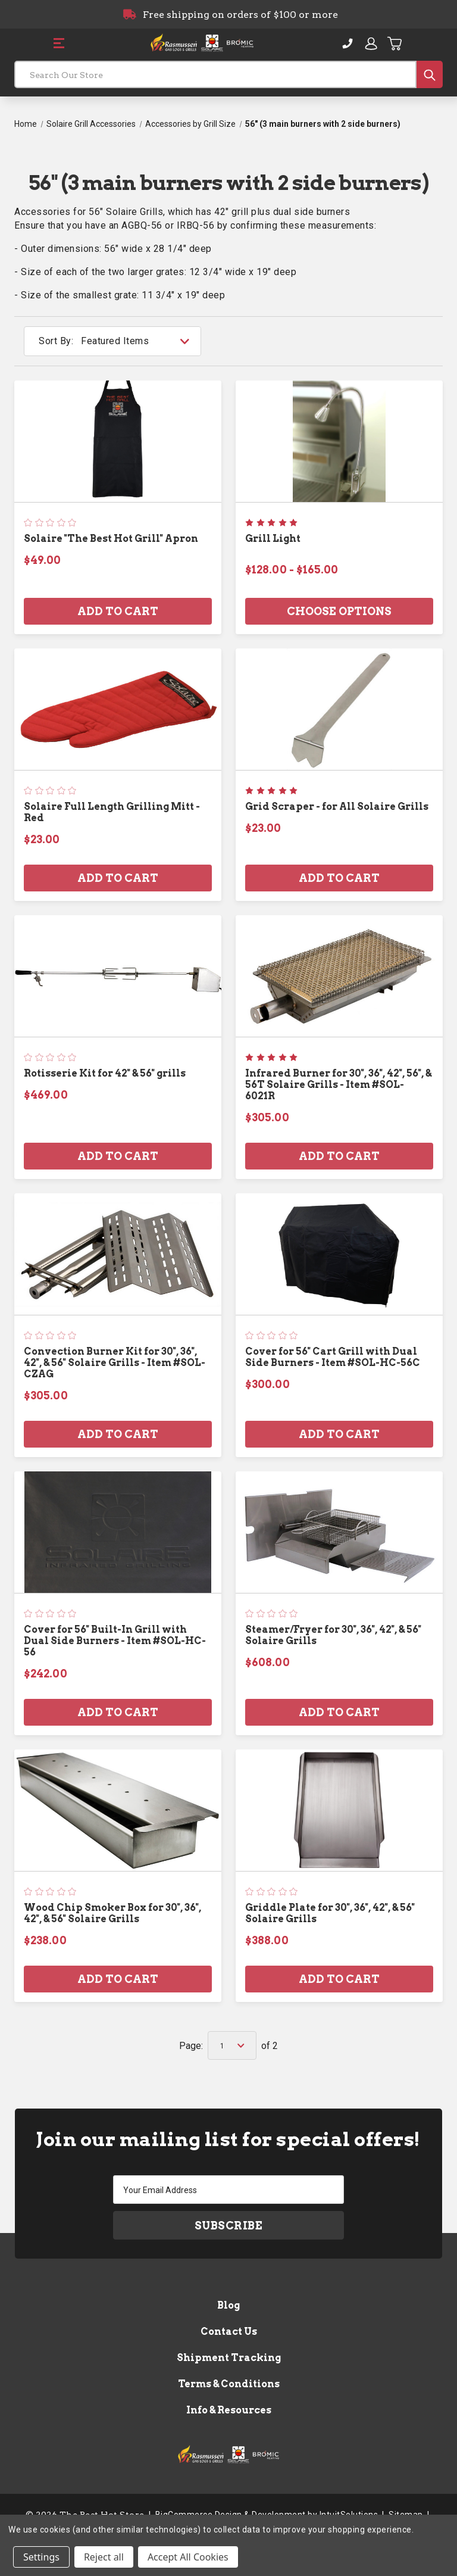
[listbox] (140, 341)
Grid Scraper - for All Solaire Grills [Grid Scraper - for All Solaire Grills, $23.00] (336, 806)
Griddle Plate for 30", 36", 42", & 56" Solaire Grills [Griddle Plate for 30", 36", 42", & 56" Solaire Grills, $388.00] (330, 1913)
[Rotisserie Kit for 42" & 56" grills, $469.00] (117, 976)
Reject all (104, 2556)
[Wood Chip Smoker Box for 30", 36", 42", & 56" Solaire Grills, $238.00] (117, 1810)
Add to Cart (117, 611)
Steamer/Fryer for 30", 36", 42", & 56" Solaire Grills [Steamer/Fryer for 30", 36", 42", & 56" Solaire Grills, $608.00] (333, 1635)
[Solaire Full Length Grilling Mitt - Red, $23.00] (117, 709)
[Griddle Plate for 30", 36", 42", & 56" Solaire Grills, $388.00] (339, 1810)
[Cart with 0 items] (395, 43)
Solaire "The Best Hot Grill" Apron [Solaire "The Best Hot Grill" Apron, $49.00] (111, 538)
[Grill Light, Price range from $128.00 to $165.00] (339, 441)
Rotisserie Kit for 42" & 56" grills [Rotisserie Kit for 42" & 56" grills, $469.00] (105, 1073)
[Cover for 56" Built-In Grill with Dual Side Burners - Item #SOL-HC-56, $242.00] (117, 1532)
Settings (41, 2556)
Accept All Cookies (188, 2556)
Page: (191, 2045)
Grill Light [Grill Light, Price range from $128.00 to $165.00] (273, 538)
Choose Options (339, 611)
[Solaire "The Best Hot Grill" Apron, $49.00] (117, 441)
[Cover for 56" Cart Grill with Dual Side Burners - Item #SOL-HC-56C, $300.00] (339, 1254)
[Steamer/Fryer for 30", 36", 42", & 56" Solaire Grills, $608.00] (339, 1532)
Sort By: (56, 341)
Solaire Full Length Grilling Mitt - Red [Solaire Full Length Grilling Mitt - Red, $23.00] (112, 812)
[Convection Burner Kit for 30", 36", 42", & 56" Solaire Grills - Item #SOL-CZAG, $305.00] (117, 1254)
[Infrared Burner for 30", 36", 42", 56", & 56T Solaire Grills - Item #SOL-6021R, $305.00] (339, 976)
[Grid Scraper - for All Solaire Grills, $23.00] (339, 709)
